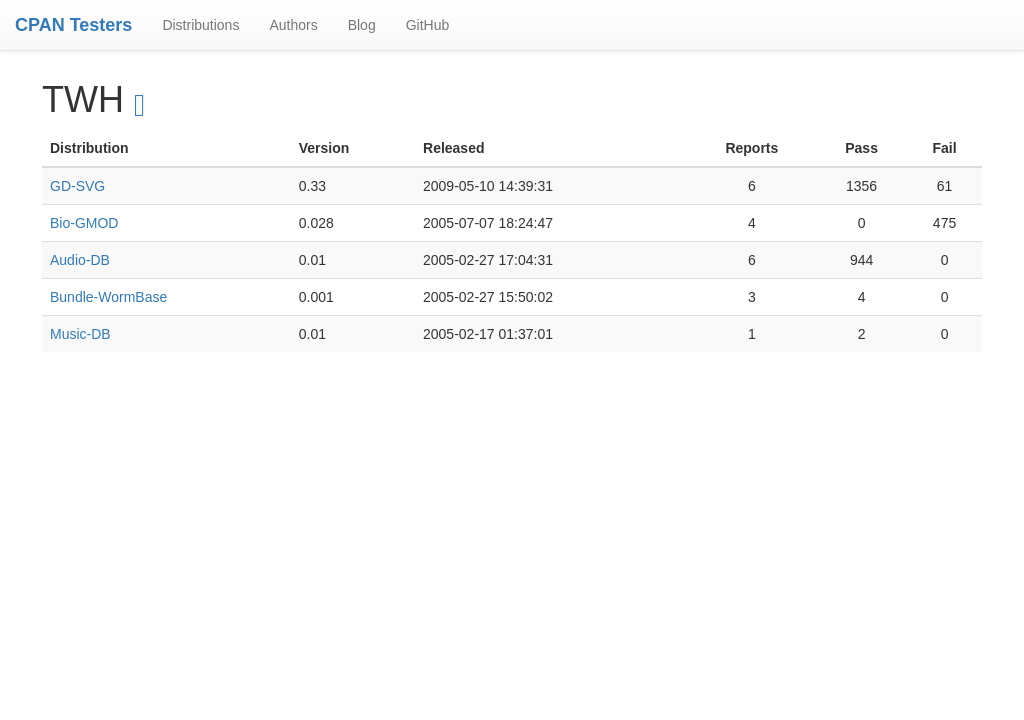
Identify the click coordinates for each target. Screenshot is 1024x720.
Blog (362, 25)
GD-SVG (77, 186)
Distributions (200, 25)
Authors (293, 25)
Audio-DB (80, 260)
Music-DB (80, 334)
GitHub (428, 25)
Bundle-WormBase (108, 297)
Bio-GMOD (84, 223)
